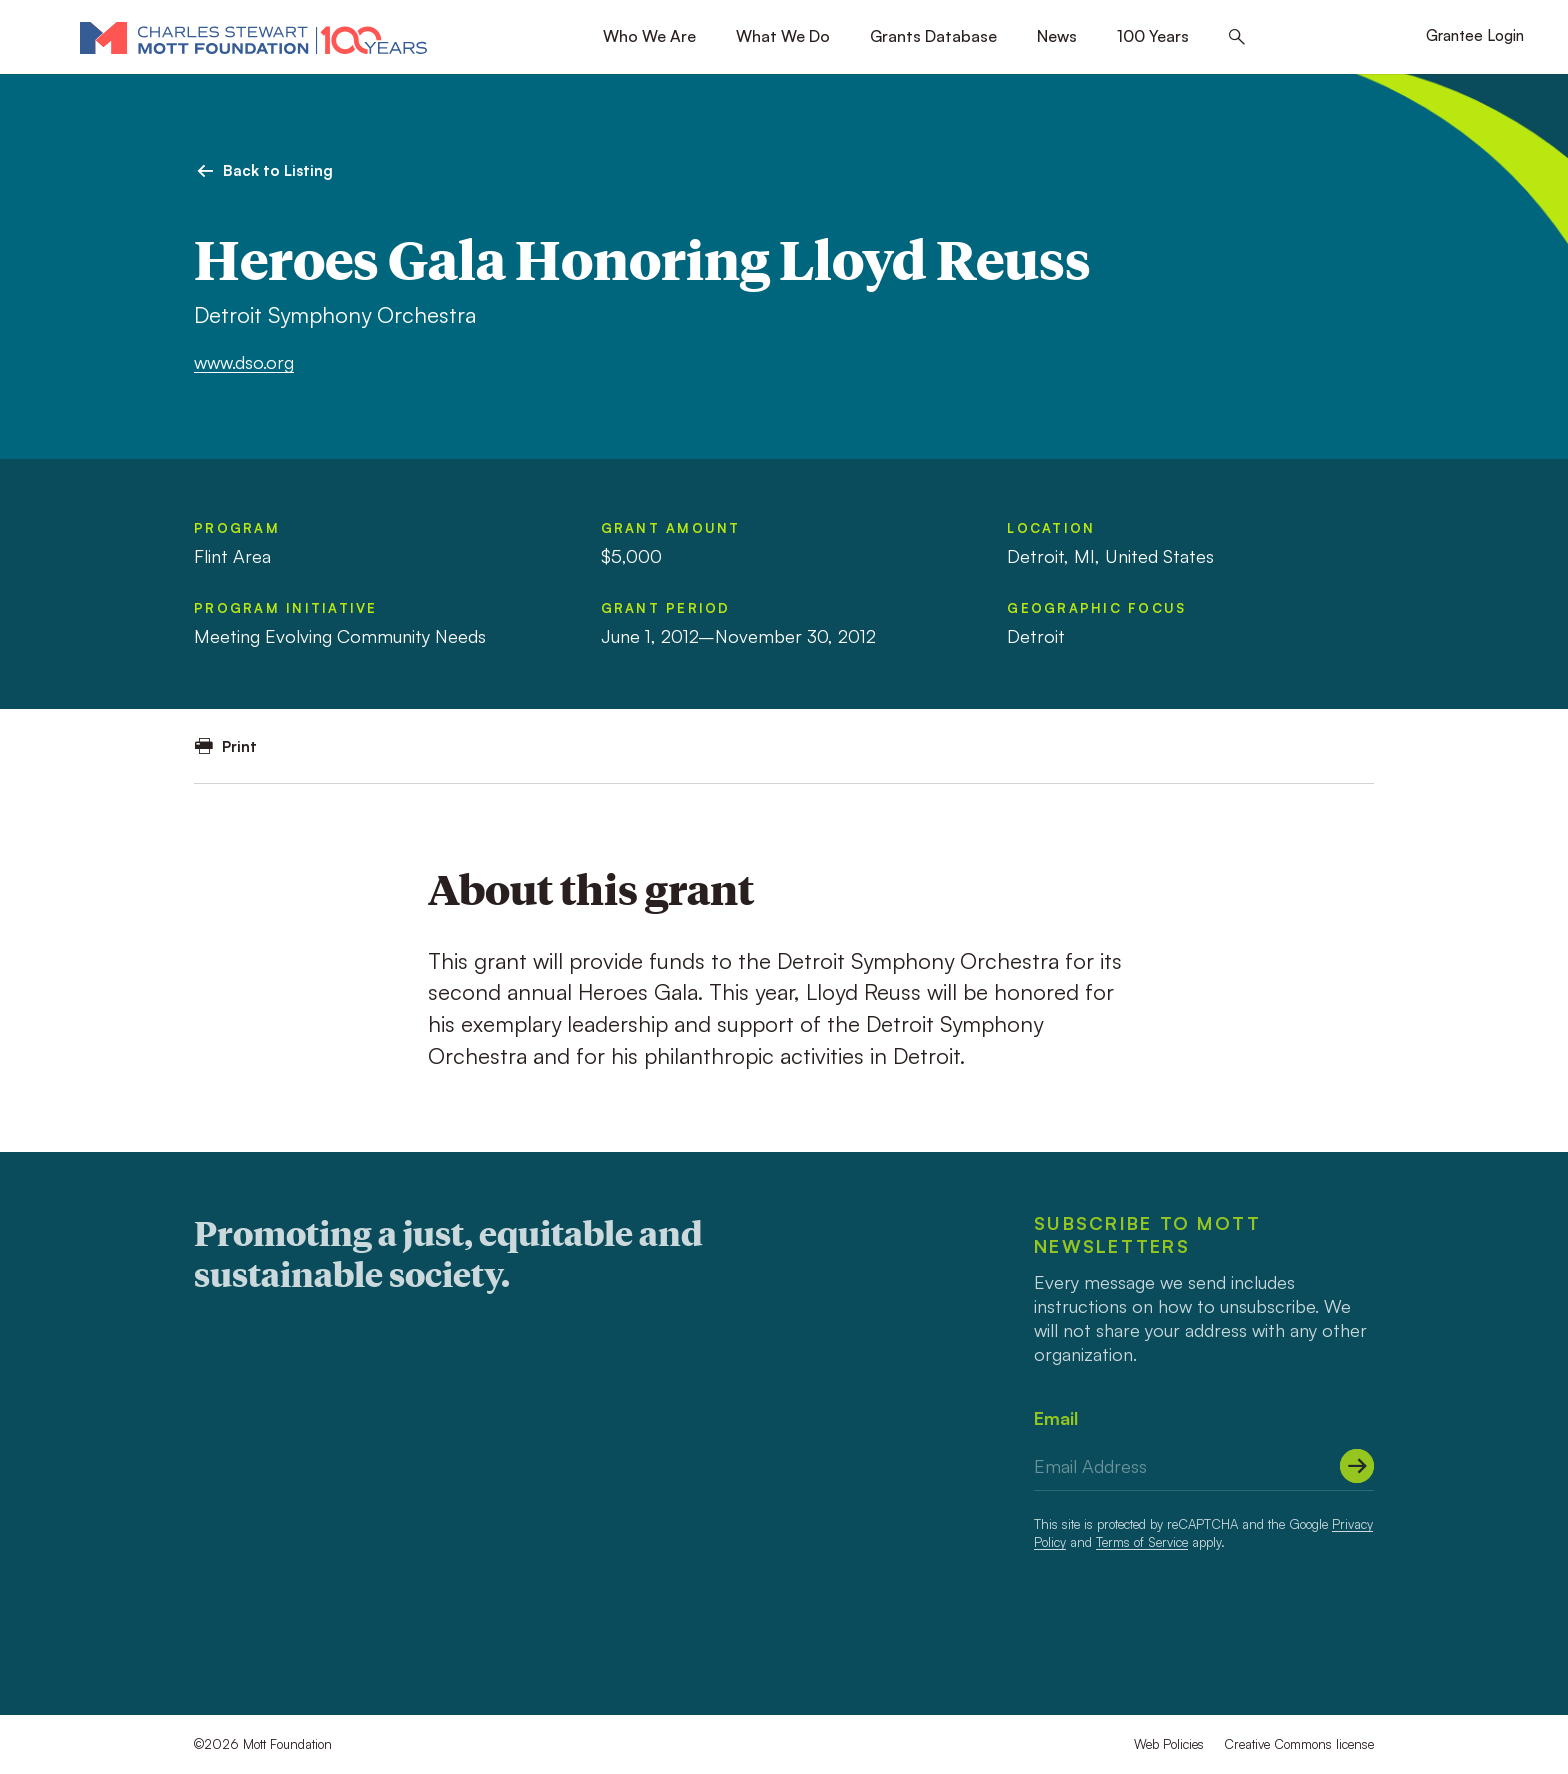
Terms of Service (1142, 1542)
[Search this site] (1237, 37)
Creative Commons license (1299, 1744)
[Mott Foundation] (253, 37)
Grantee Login (1475, 35)
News (1057, 36)
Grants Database (933, 36)
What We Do (783, 36)
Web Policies (1169, 1744)
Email (1056, 1418)
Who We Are (649, 36)
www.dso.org (244, 362)
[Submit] (1357, 1466)
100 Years (1153, 36)
